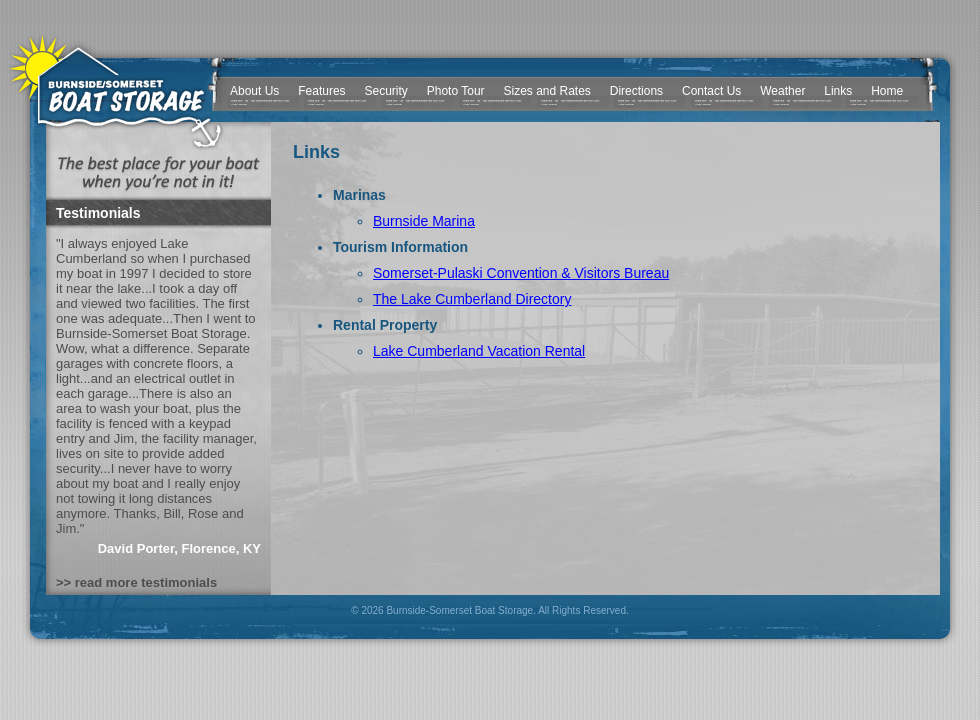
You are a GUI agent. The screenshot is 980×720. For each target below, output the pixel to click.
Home (887, 91)
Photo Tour (456, 91)
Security (386, 91)
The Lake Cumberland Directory (472, 299)
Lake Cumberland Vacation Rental (479, 351)
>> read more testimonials (136, 582)
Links (838, 91)
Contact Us (711, 91)
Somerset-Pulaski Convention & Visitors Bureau (521, 273)
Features (321, 91)
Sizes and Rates (546, 91)
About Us (254, 91)
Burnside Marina (424, 221)
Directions (636, 91)
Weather (782, 91)
